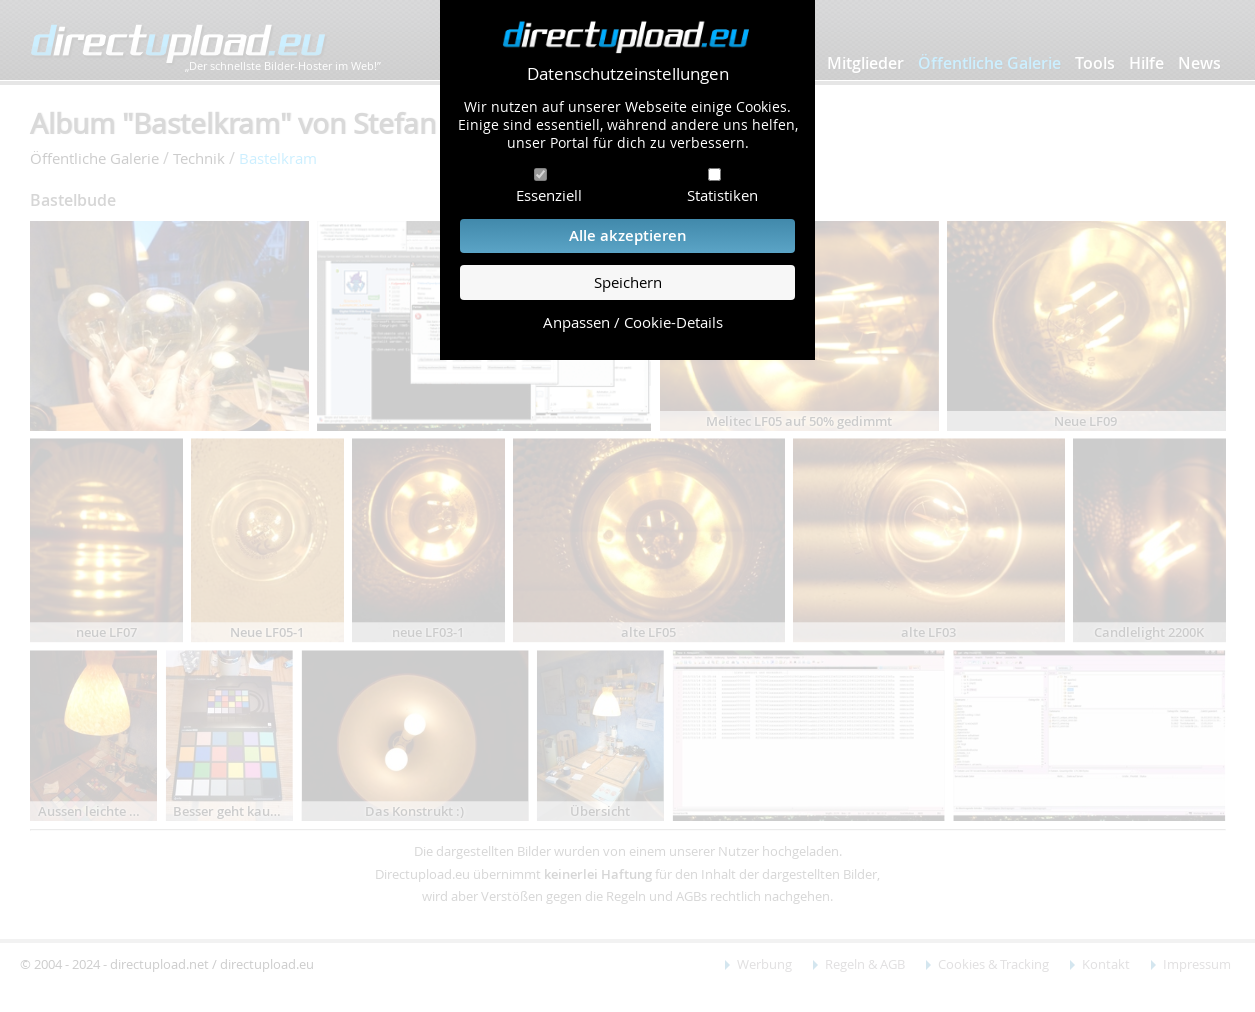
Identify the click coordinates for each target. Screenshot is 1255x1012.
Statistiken (722, 195)
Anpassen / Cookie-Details (633, 322)
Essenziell (549, 195)
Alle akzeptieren (628, 235)
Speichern (628, 282)
